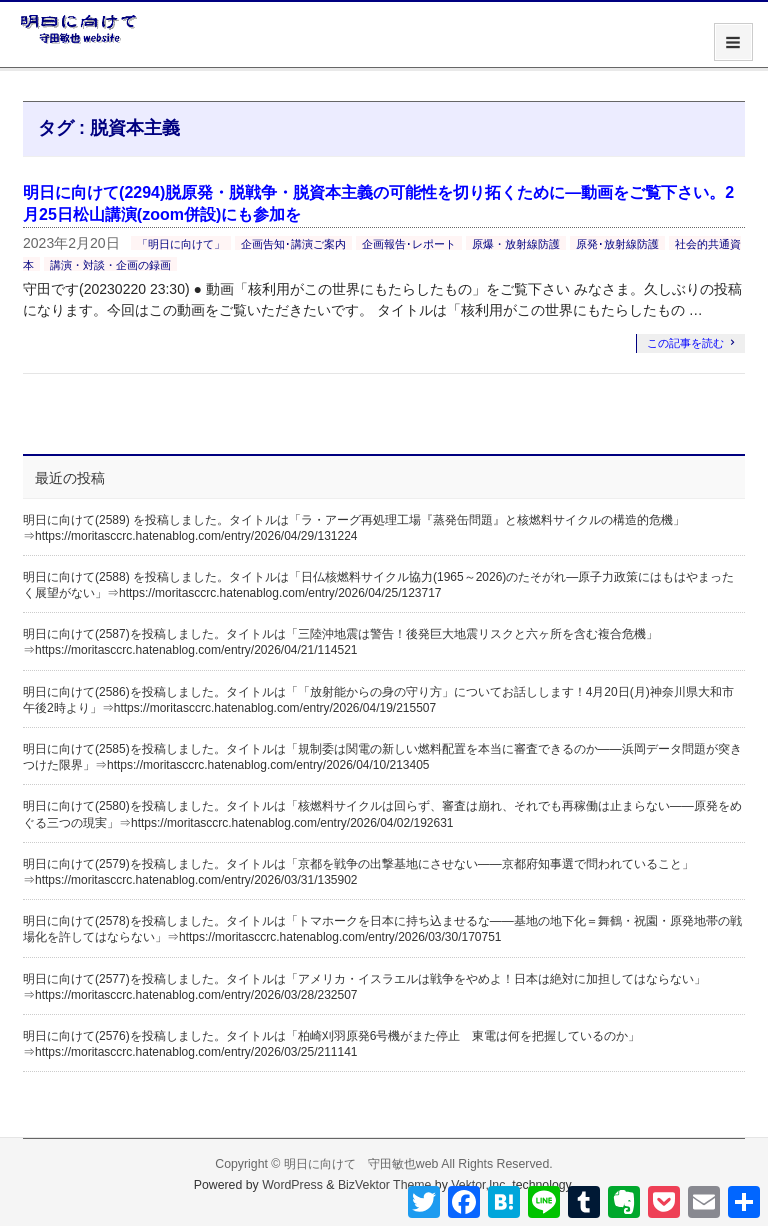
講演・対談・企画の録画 (110, 265)
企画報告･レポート (409, 244)
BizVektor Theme (385, 1185)
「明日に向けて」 (181, 244)
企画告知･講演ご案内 (293, 244)
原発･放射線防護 (617, 244)
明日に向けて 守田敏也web (361, 1164)
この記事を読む (685, 343)
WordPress (292, 1185)
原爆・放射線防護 (516, 244)
